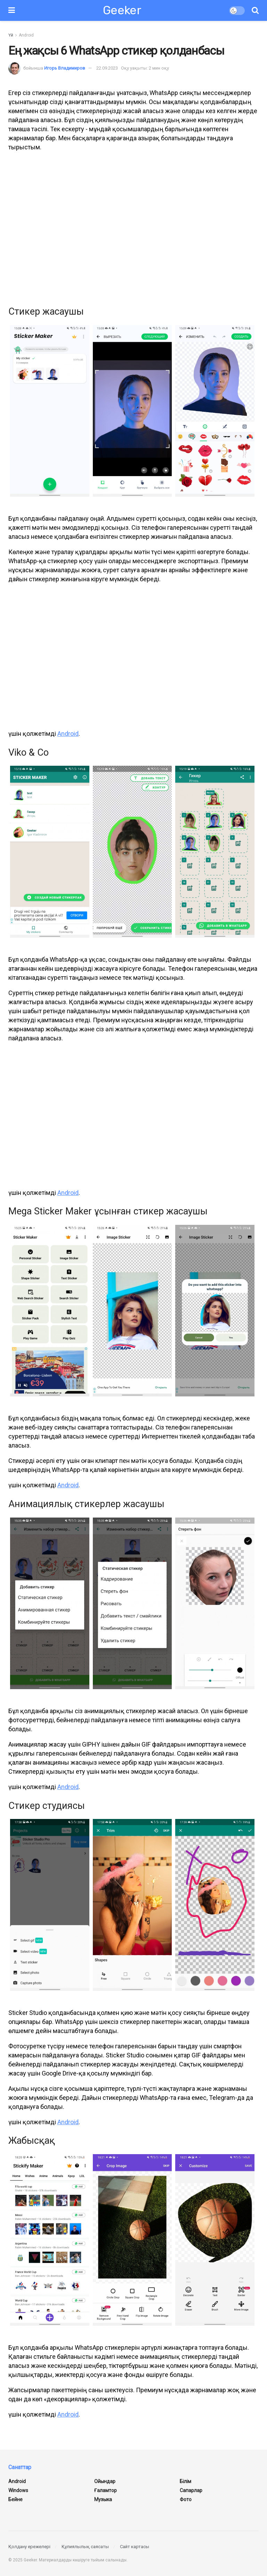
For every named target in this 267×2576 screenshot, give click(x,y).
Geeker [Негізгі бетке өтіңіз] (122, 10)
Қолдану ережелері (29, 2546)
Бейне (15, 2499)
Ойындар (104, 2481)
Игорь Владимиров (64, 68)
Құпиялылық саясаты (85, 2546)
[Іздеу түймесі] (255, 10)
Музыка (103, 2499)
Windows (18, 2490)
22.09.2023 (107, 68)
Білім (185, 2481)
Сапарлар (191, 2490)
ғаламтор (105, 2490)
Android (26, 35)
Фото (186, 2499)
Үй (10, 35)
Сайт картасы (134, 2546)
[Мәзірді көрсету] (11, 10)
